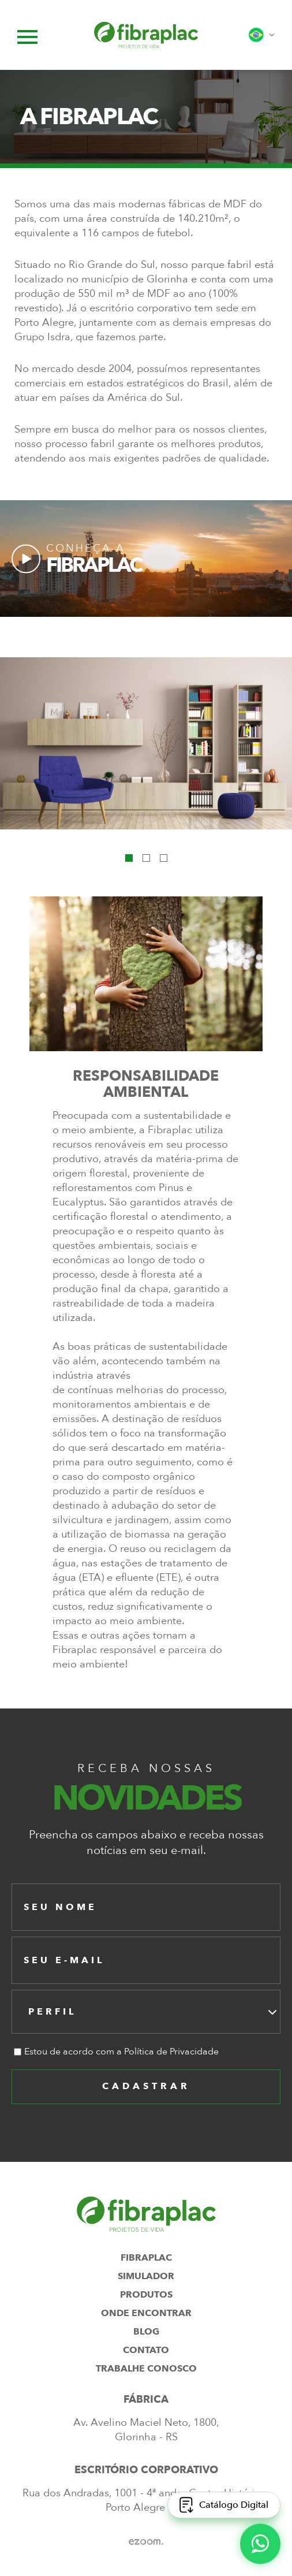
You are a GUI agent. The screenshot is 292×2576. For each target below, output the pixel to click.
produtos (146, 2294)
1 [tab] (129, 858)
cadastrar (146, 2086)
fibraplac (146, 2257)
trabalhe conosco (146, 2368)
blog (146, 2331)
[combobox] (146, 2012)
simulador (146, 2276)
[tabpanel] (146, 743)
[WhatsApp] (260, 2543)
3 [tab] (163, 858)
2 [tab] (146, 858)
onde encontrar (146, 2313)
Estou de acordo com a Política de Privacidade (121, 2051)
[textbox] (56, 2011)
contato (146, 2350)
